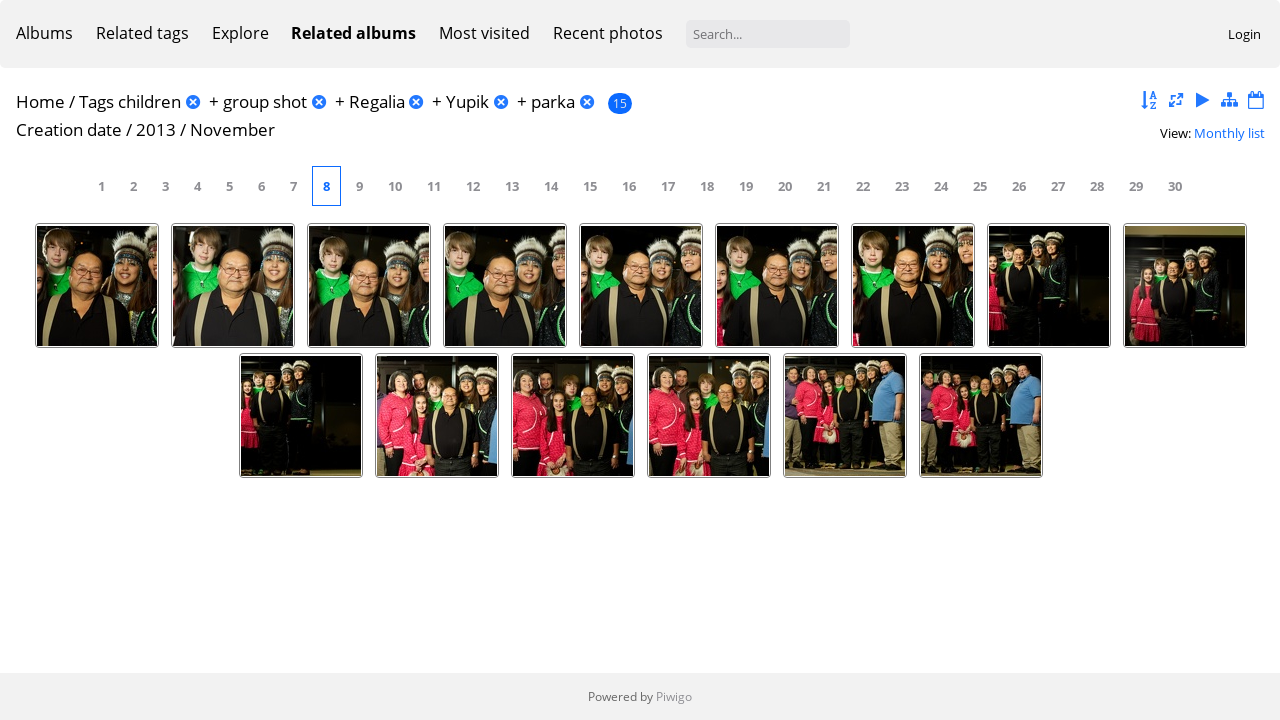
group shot (265, 101)
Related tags (142, 33)
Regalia (377, 101)
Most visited (484, 33)
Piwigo (674, 696)
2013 (156, 129)
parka (553, 101)
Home (40, 101)
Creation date (69, 129)
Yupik (467, 101)
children (149, 101)
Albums (44, 33)
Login (1244, 34)
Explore (240, 33)
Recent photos (608, 33)
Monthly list (1229, 133)
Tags (96, 101)
